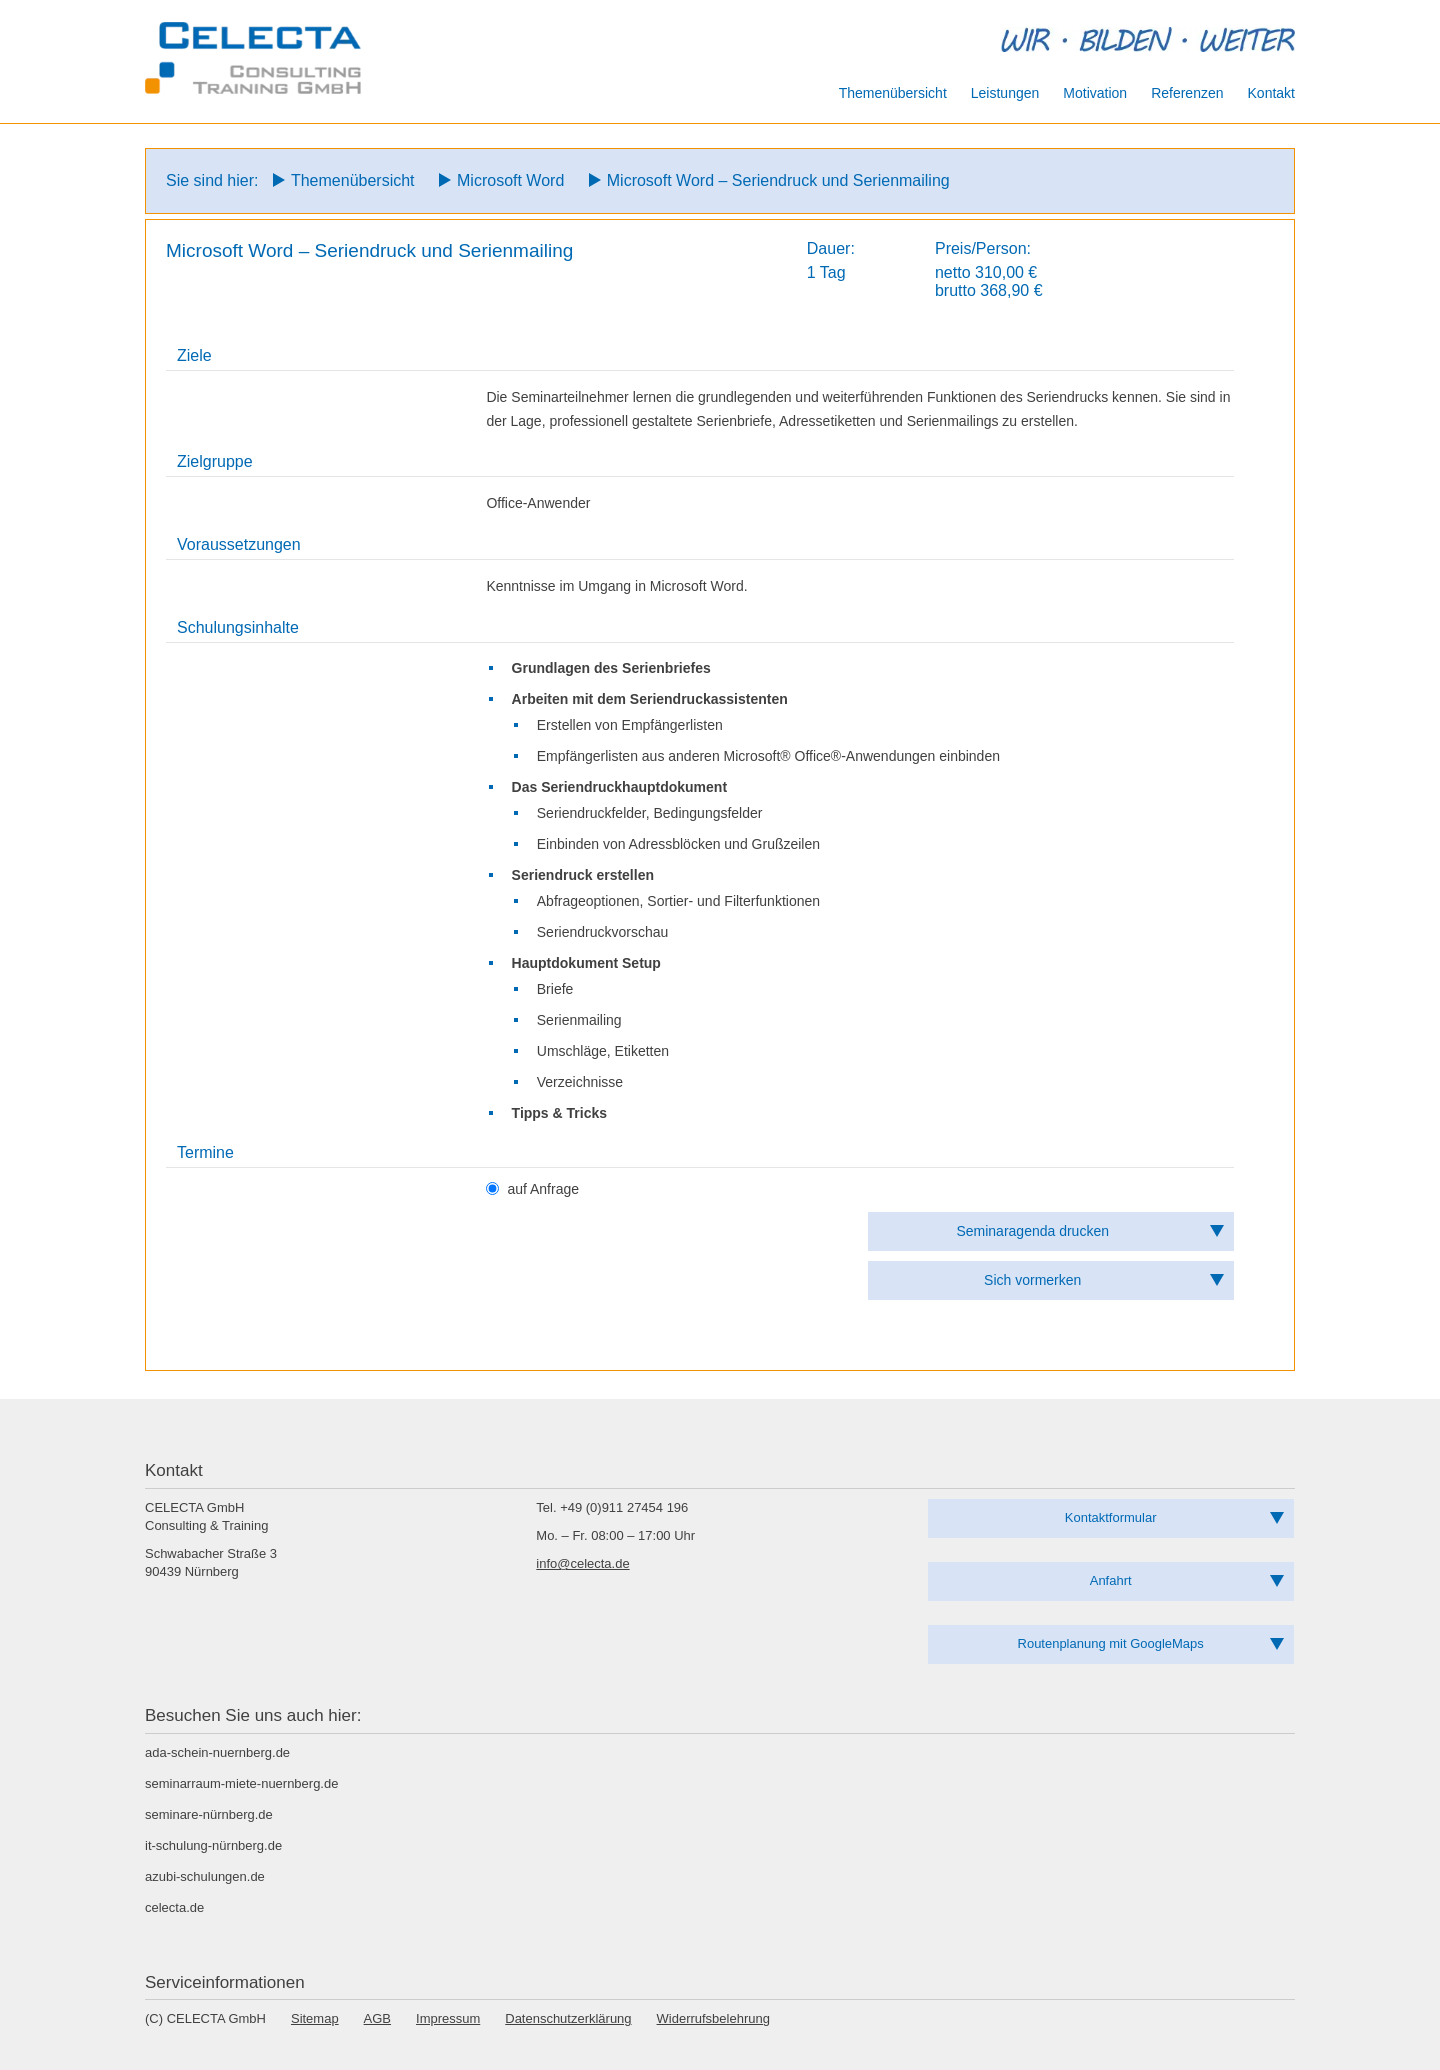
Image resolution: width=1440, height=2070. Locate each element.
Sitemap (315, 2018)
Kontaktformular (1111, 1517)
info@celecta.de (582, 1563)
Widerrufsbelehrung (713, 2018)
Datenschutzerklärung (568, 2018)
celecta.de (174, 1907)
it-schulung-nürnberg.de (213, 1845)
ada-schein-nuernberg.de (217, 1752)
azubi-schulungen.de (205, 1876)
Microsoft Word (510, 180)
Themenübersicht (353, 180)
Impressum (448, 2018)
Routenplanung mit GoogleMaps (1111, 1643)
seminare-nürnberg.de (209, 1814)
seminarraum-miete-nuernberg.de (241, 1783)
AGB (377, 2018)
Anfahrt (1111, 1580)
